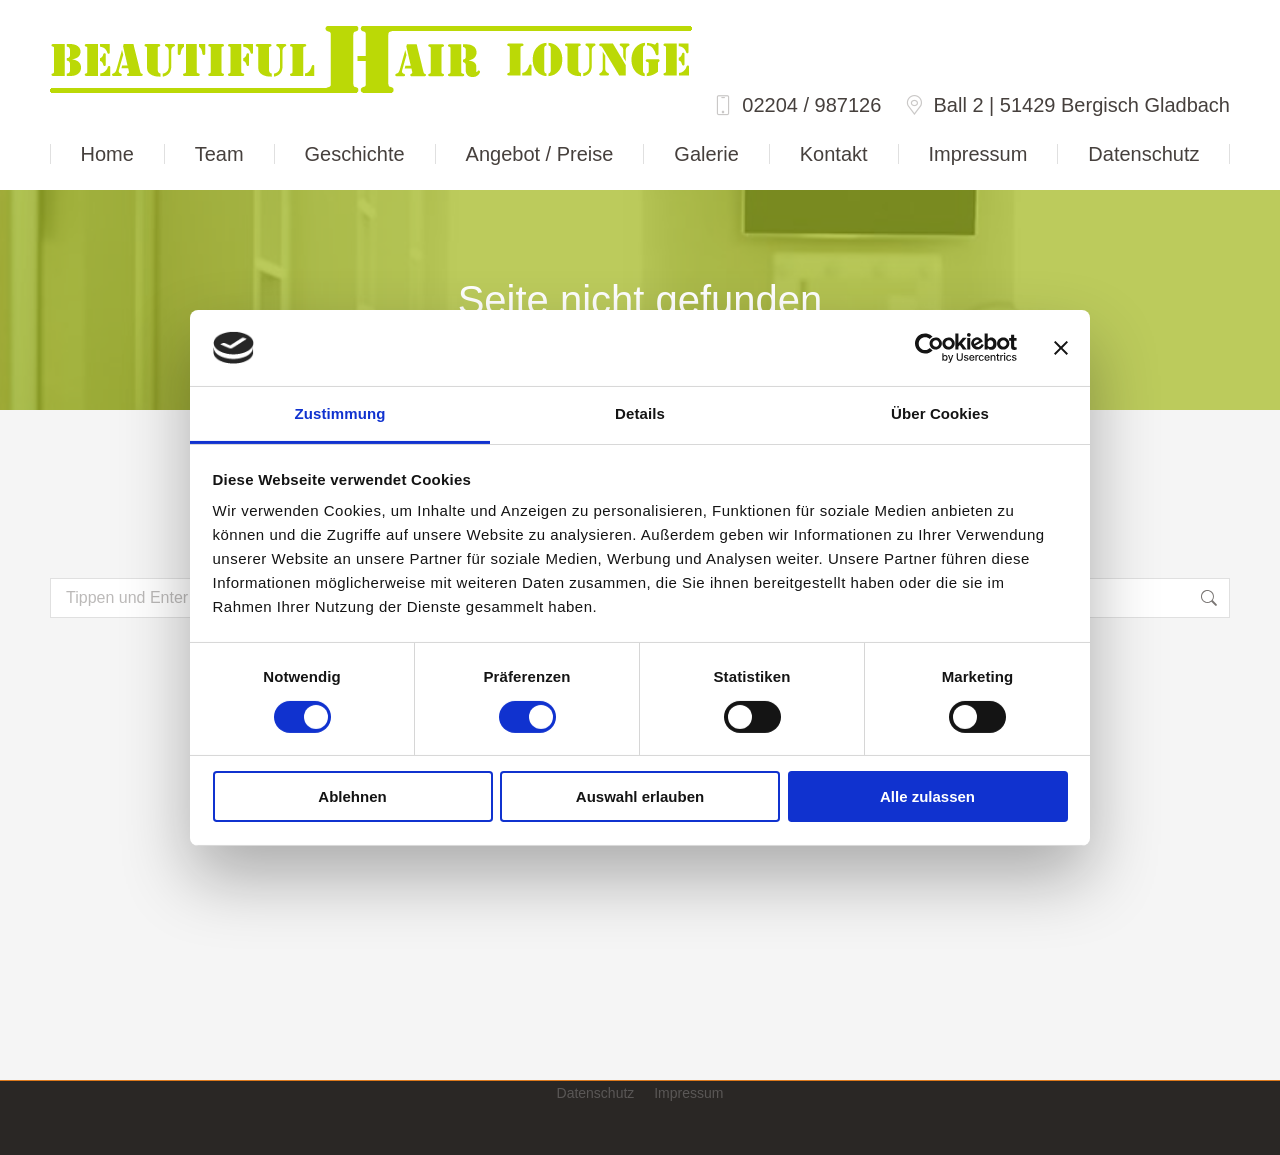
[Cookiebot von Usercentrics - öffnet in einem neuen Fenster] (929, 348)
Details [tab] (640, 413)
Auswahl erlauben (640, 796)
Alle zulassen (927, 796)
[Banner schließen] (1061, 348)
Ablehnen (352, 796)
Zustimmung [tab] (340, 413)
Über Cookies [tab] (940, 413)
